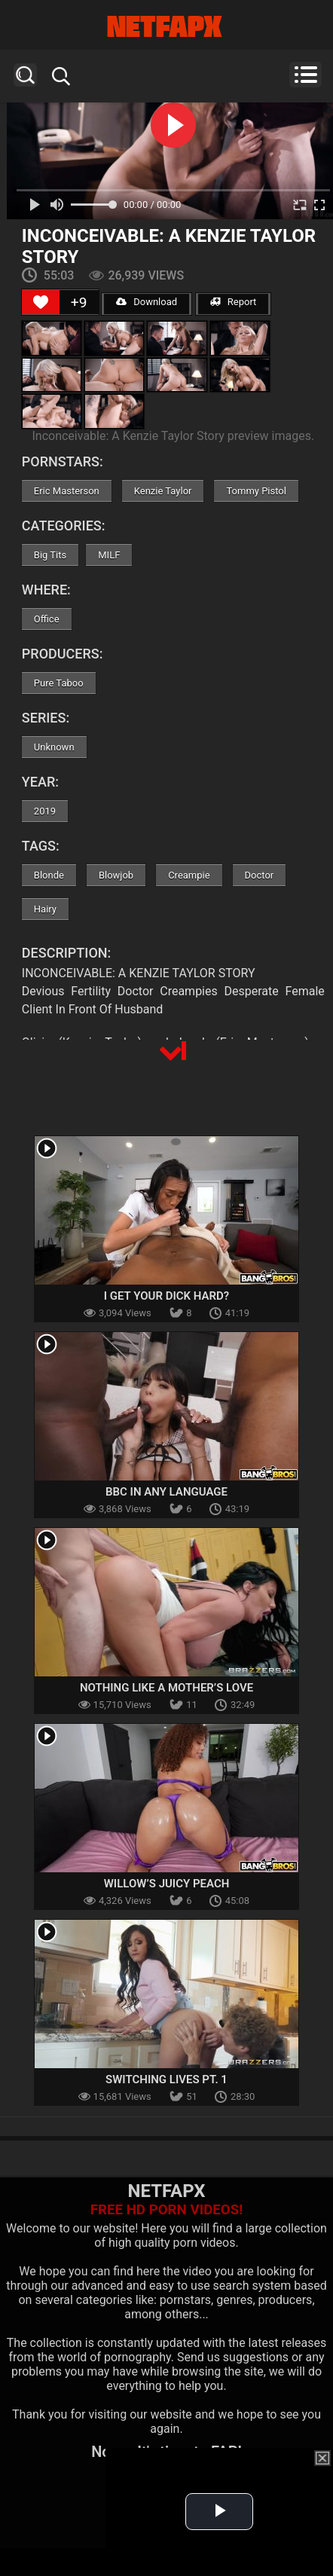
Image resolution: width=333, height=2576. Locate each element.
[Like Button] (41, 302)
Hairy (45, 909)
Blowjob (116, 875)
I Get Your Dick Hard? (166, 1296)
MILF (109, 555)
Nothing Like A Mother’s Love (166, 1687)
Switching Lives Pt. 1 (166, 2079)
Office (47, 619)
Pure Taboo (59, 683)
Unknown (54, 747)
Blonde (49, 875)
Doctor (259, 875)
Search (25, 75)
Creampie (188, 875)
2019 (45, 811)
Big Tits (50, 555)
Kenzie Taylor (163, 491)
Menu (305, 74)
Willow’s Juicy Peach (167, 1883)
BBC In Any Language (166, 1492)
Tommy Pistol (256, 491)
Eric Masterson (66, 491)
